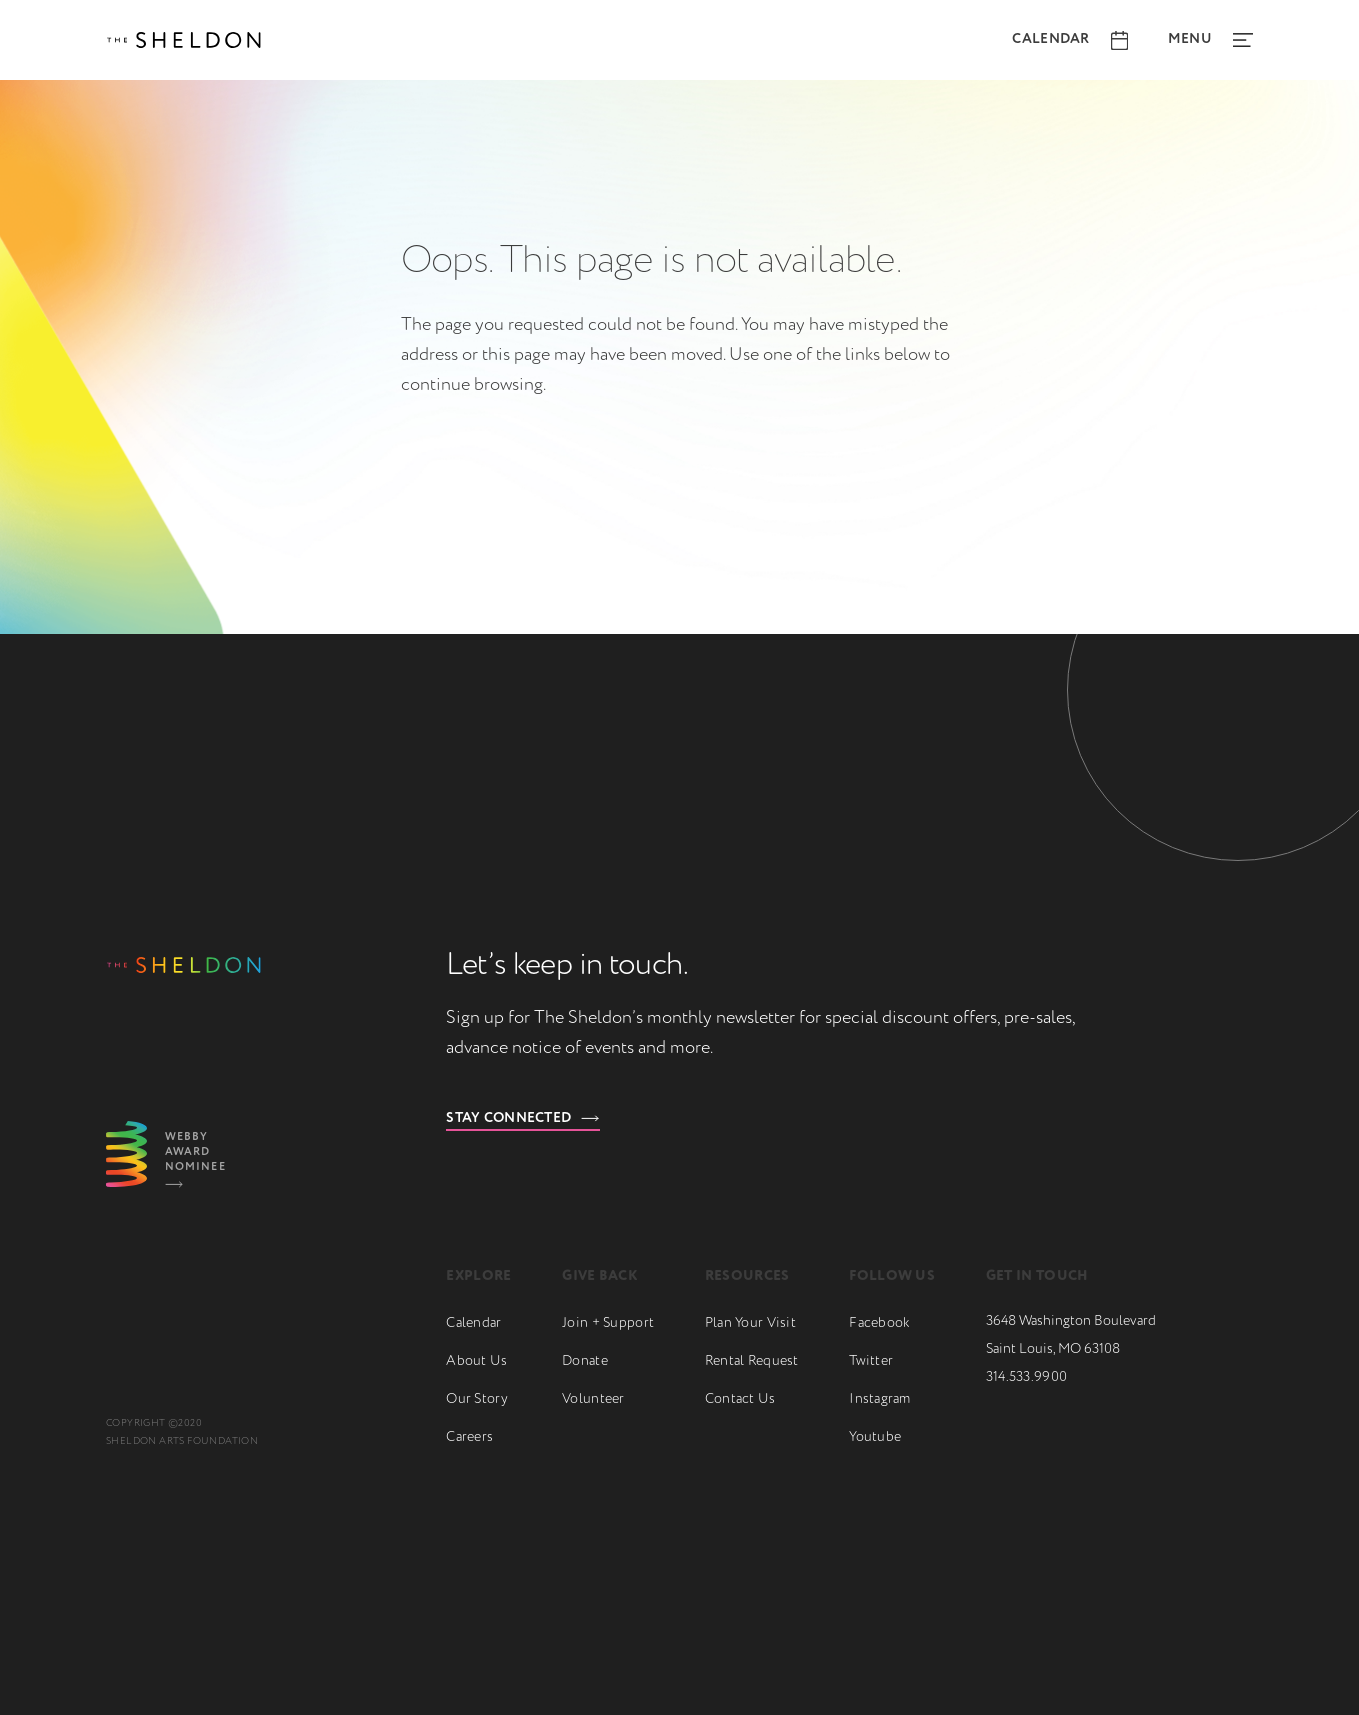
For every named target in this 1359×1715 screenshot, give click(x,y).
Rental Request (752, 1361)
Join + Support (608, 1323)
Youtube (875, 1437)
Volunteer (593, 1399)
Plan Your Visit (750, 1323)
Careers (469, 1437)
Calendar (473, 1323)
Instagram (880, 1399)
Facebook (879, 1323)
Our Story (477, 1399)
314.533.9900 (1026, 1377)
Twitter (871, 1361)
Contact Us (740, 1399)
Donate (585, 1361)
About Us (476, 1361)
